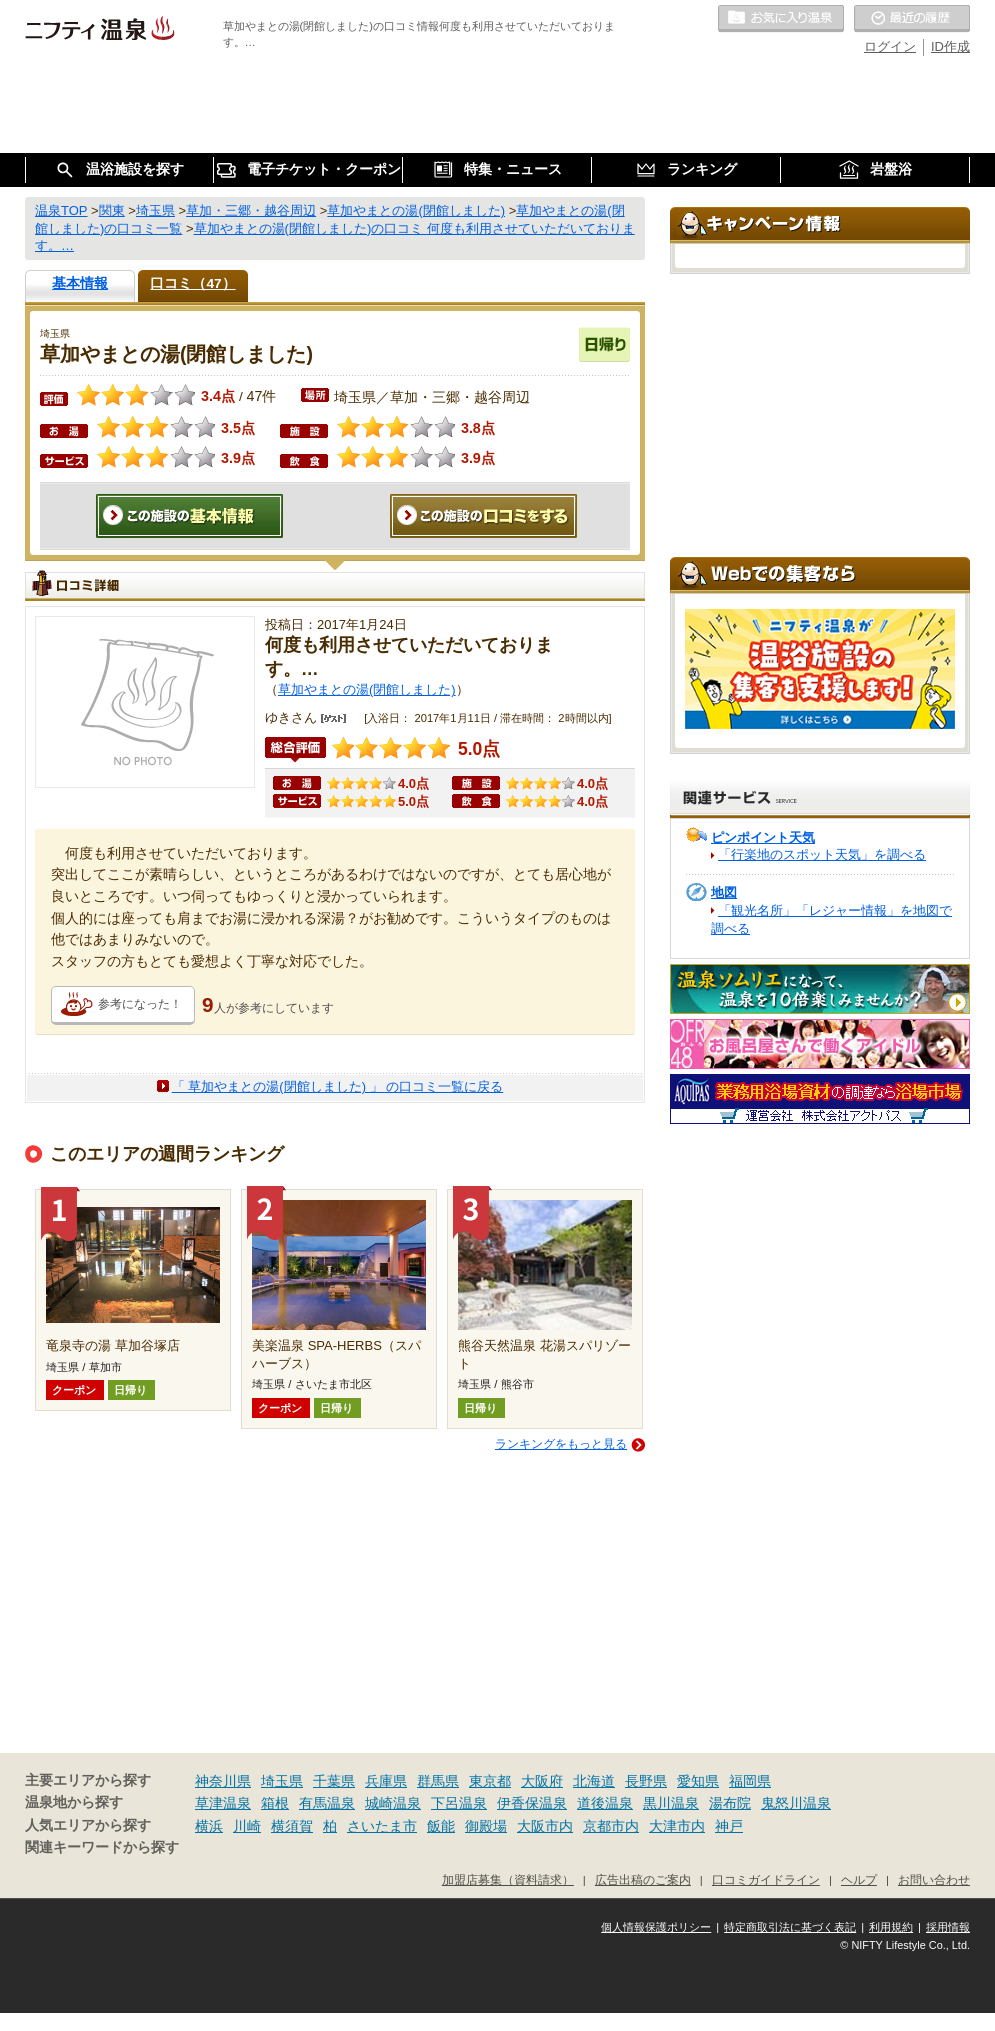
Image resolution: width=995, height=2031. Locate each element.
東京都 (490, 1781)
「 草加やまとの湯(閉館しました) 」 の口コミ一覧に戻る (338, 1086)
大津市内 (677, 1826)
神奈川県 (223, 1781)
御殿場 (486, 1826)
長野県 (646, 1781)
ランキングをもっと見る (561, 1444)
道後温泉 (605, 1803)
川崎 (247, 1826)
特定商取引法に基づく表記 (790, 1927)
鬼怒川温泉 (796, 1803)
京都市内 (611, 1826)
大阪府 (542, 1781)
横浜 (209, 1826)
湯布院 (730, 1803)
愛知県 (698, 1781)
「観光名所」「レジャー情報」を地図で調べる (831, 919)
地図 (724, 892)
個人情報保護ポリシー (656, 1927)
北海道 (594, 1781)
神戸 (729, 1826)
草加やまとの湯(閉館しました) (367, 689)
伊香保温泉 (532, 1803)
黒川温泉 (671, 1803)
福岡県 (750, 1781)
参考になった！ (140, 1004)
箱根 (275, 1803)
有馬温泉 (327, 1803)
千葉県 (334, 1781)
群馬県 (438, 1781)
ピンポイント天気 (763, 837)
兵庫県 (386, 1781)
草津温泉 (223, 1803)
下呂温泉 (459, 1803)
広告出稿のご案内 (643, 1879)
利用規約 (891, 1927)
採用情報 (948, 1927)
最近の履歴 (912, 19)
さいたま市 (382, 1826)
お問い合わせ (934, 1879)
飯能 (441, 1826)
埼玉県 (282, 1781)
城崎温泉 (393, 1803)
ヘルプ (859, 1879)
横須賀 (292, 1826)
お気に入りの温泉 (781, 19)
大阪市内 (545, 1826)
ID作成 (950, 46)
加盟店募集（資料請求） (508, 1879)
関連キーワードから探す (102, 1847)
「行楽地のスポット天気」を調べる (822, 854)
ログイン (890, 46)
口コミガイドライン (766, 1879)
